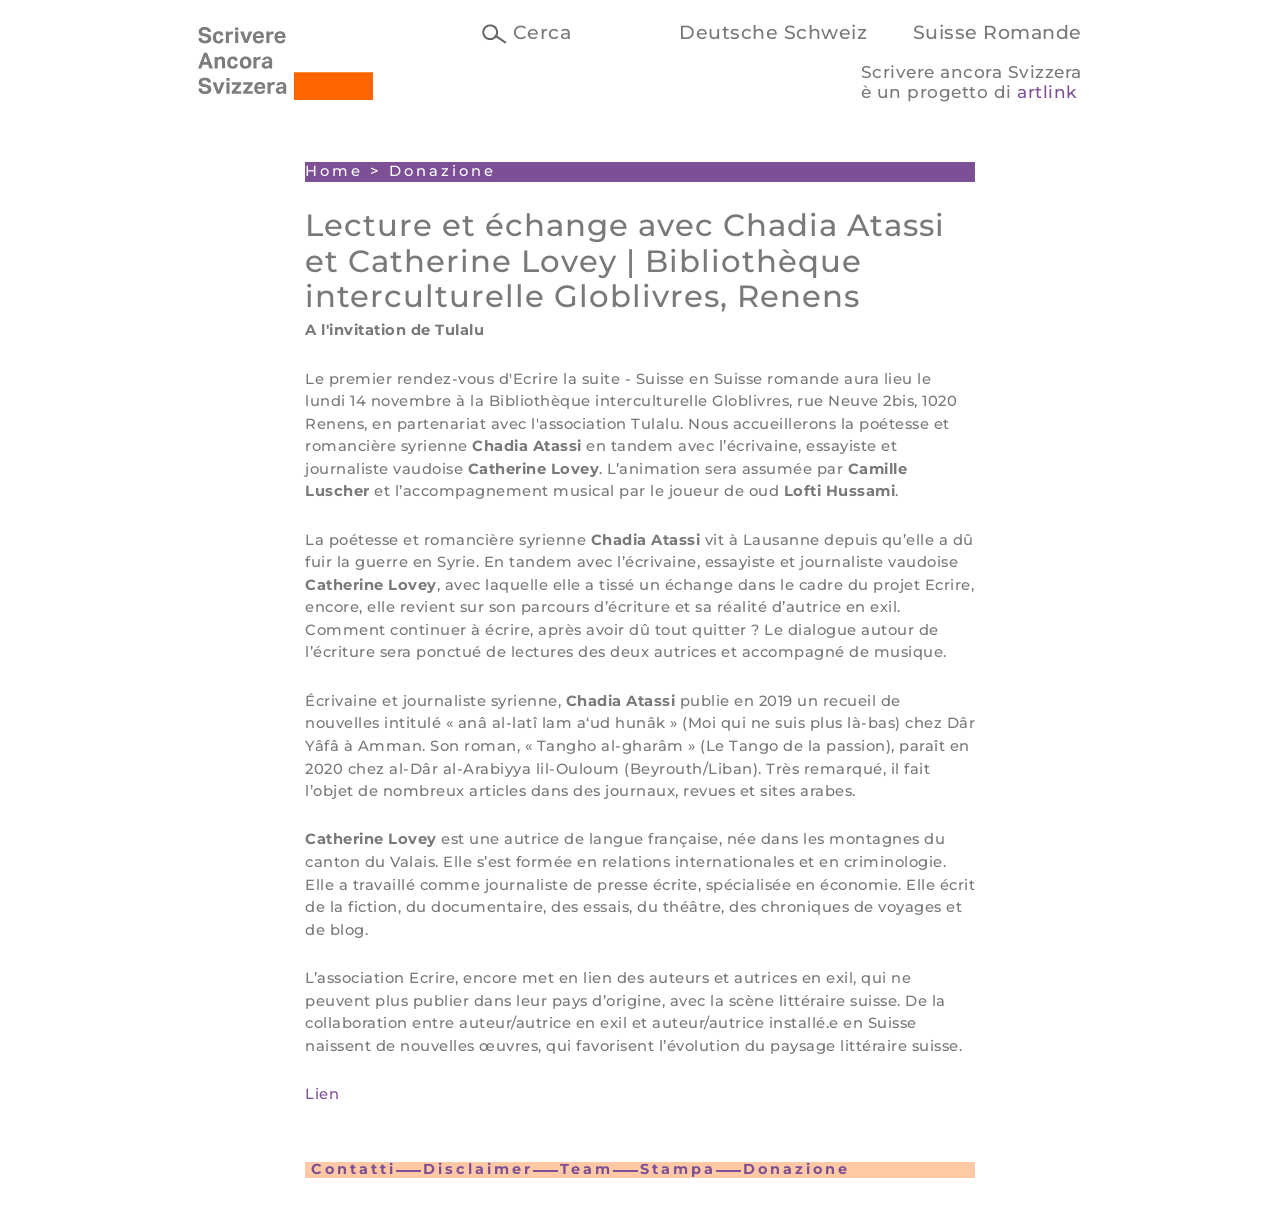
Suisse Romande (997, 32)
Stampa (678, 1169)
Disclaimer (478, 1169)
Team (586, 1169)
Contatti (353, 1169)
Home (334, 171)
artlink (1047, 92)
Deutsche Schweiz (773, 32)
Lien (322, 1094)
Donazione (796, 1169)
